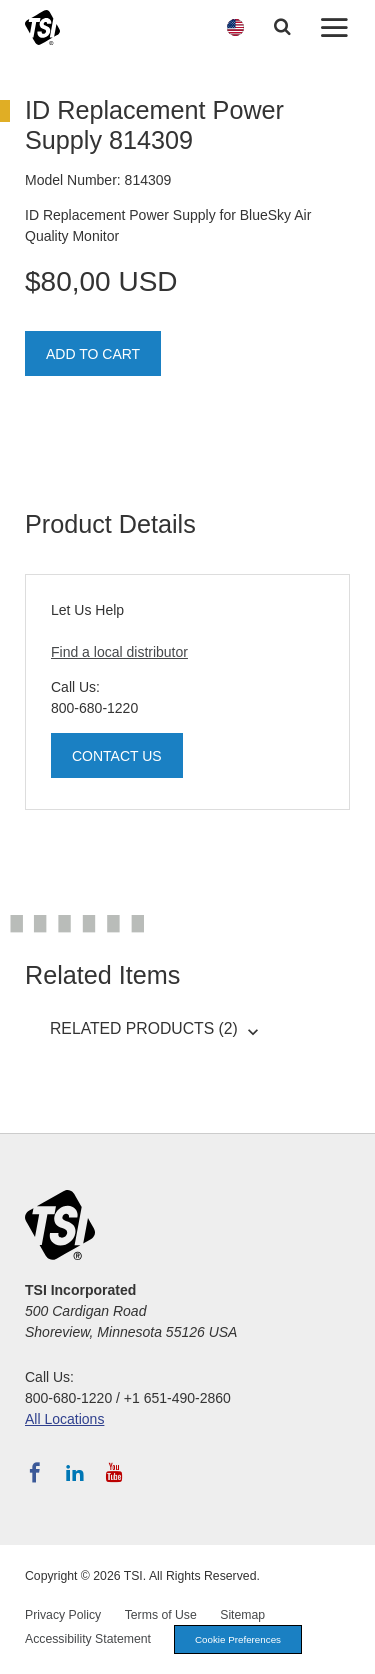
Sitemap (242, 1615)
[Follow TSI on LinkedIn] (75, 1473)
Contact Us (117, 756)
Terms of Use (161, 1615)
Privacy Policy (63, 1615)
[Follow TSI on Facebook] (35, 1473)
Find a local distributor (119, 652)
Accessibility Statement (88, 1639)
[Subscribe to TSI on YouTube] (114, 1473)
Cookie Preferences (238, 1639)
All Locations (64, 1419)
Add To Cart (93, 354)
